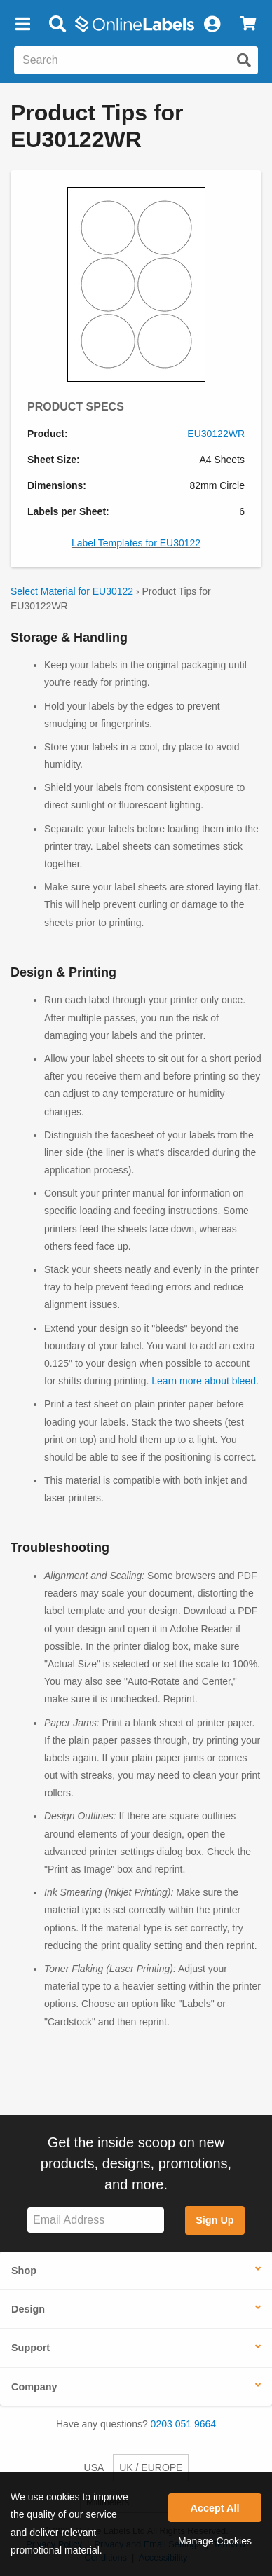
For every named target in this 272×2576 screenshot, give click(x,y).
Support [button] (30, 2347)
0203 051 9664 (183, 2424)
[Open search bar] (57, 24)
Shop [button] (23, 2270)
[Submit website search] (244, 60)
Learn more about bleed (203, 1380)
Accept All (215, 2508)
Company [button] (34, 2386)
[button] (22, 24)
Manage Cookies (215, 2541)
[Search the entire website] (136, 60)
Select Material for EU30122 (72, 591)
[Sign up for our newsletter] (95, 2220)
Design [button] (28, 2309)
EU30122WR (216, 433)
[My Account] (211, 24)
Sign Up (214, 2220)
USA (94, 2467)
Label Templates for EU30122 (136, 543)
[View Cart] (247, 24)
